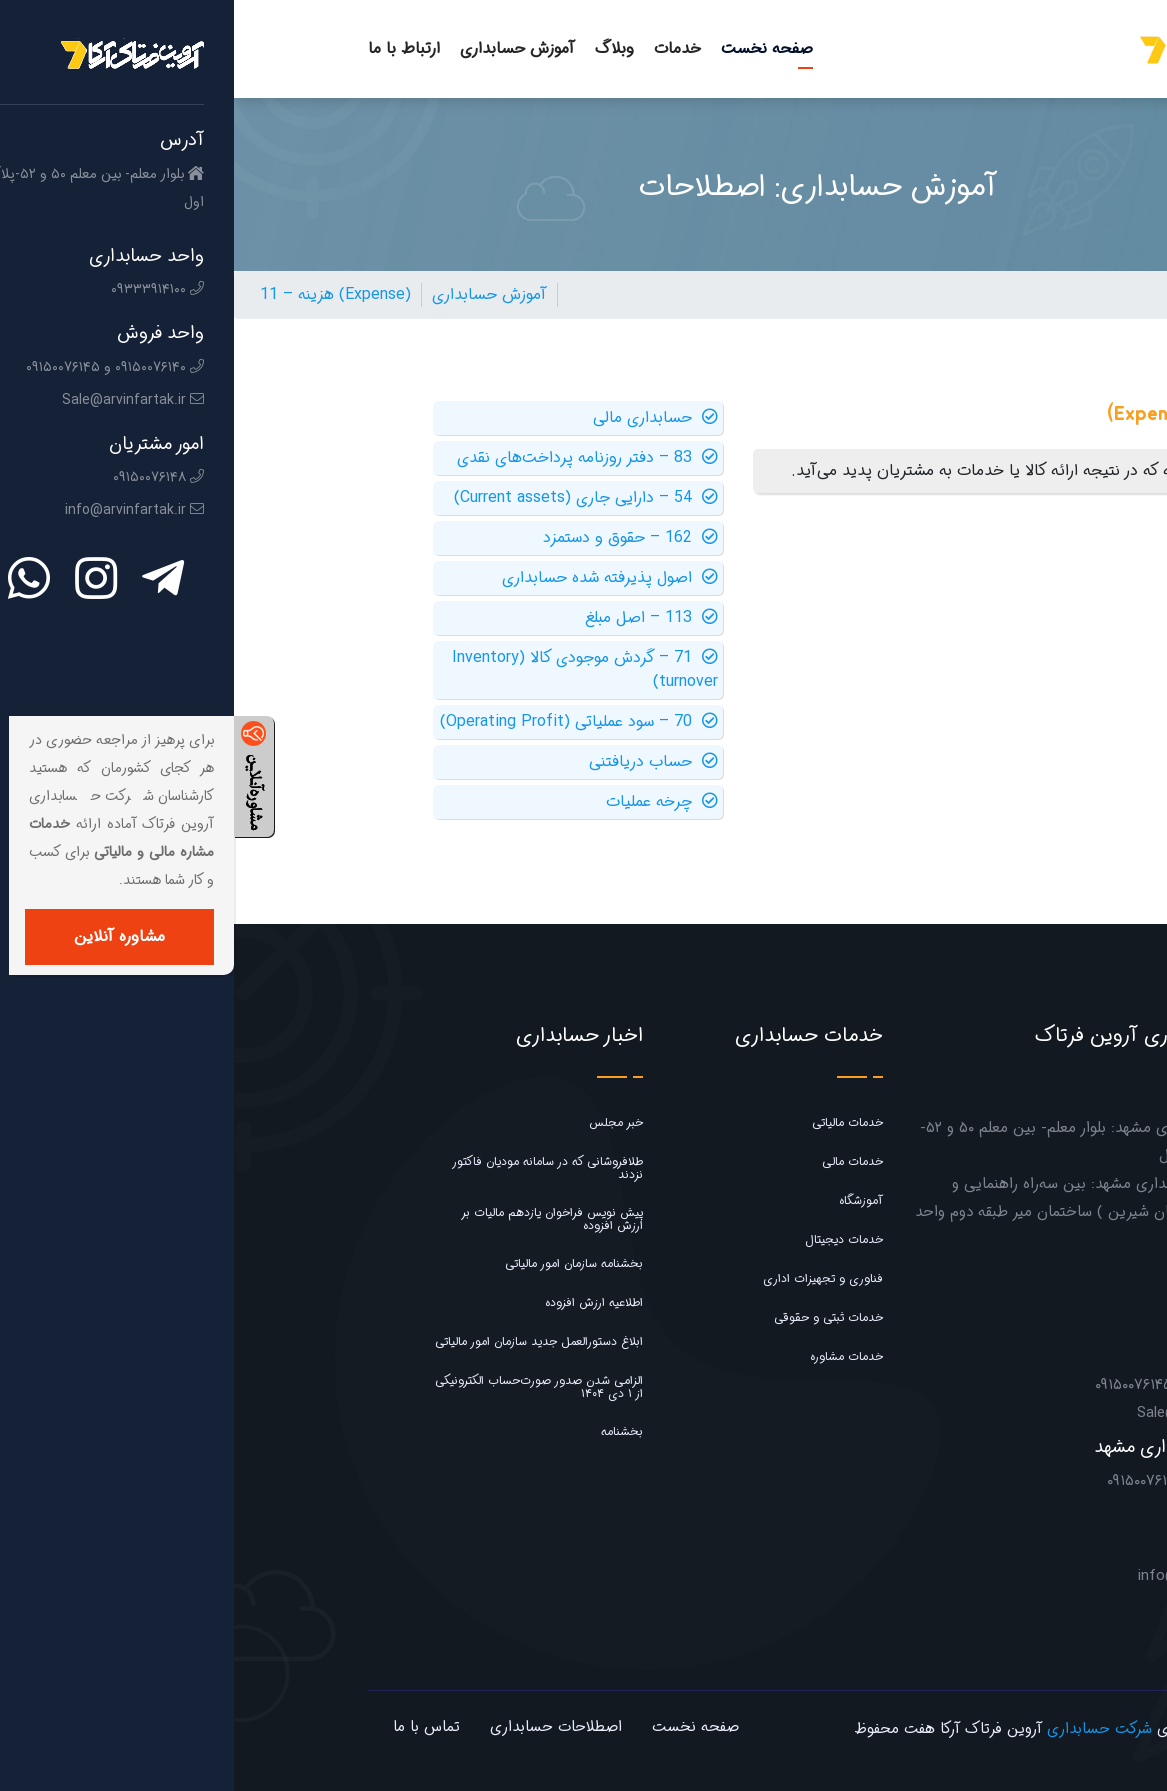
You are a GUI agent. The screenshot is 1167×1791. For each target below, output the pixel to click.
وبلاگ (380, 48)
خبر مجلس (382, 1122)
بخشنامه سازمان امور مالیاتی (340, 1263)
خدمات (443, 48)
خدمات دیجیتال (610, 1239)
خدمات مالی (618, 1161)
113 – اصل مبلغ (417, 618)
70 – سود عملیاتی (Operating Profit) (345, 722)
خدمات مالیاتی (613, 1122)
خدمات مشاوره (612, 1356)
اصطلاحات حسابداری (322, 1727)
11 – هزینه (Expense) (101, 294)
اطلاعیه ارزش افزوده (360, 1302)
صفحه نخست (533, 48)
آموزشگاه (627, 1200)
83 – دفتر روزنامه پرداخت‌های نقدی (353, 458)
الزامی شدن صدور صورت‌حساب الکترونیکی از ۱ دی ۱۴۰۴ (305, 1387)
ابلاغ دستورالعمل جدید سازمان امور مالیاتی (305, 1341)
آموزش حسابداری (283, 48)
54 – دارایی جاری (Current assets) (352, 498)
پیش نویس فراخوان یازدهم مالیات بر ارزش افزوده (318, 1219)
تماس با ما (192, 1727)
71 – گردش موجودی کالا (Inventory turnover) (351, 670)
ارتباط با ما (170, 48)
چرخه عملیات (428, 802)
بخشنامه (388, 1431)
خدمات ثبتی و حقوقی (594, 1317)
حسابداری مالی (421, 418)
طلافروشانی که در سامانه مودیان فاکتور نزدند (313, 1168)
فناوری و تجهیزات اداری (589, 1278)
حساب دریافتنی (419, 762)
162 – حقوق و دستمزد (396, 538)
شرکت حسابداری (865, 1729)
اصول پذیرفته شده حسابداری (376, 578)
